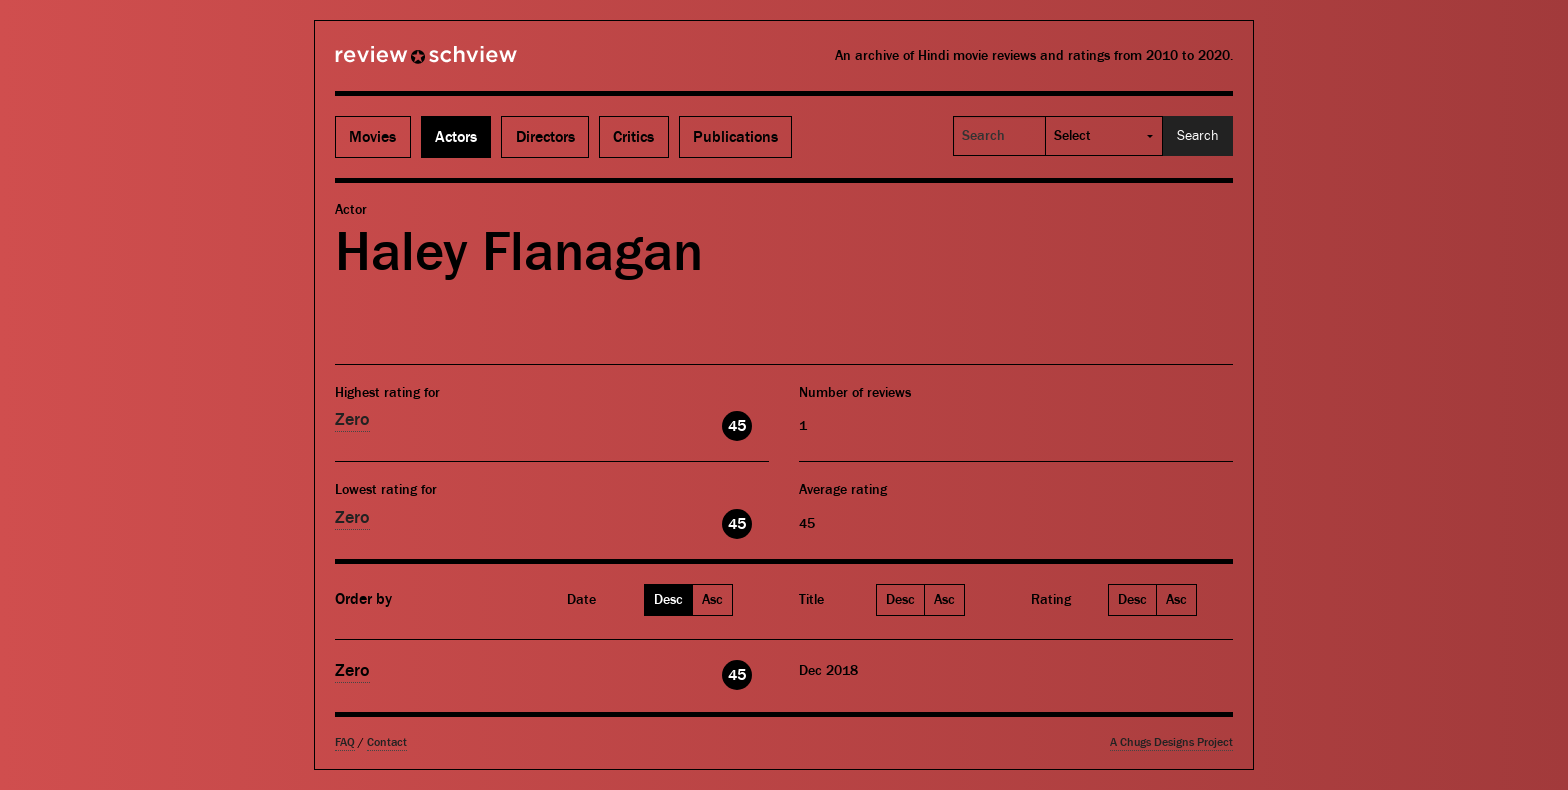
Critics (633, 137)
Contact (387, 742)
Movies (372, 137)
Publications (735, 137)
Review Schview (392, 63)
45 (737, 426)
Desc (668, 600)
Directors (545, 137)
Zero (352, 419)
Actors (456, 137)
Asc (712, 600)
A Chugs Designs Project (1171, 742)
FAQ (345, 742)
